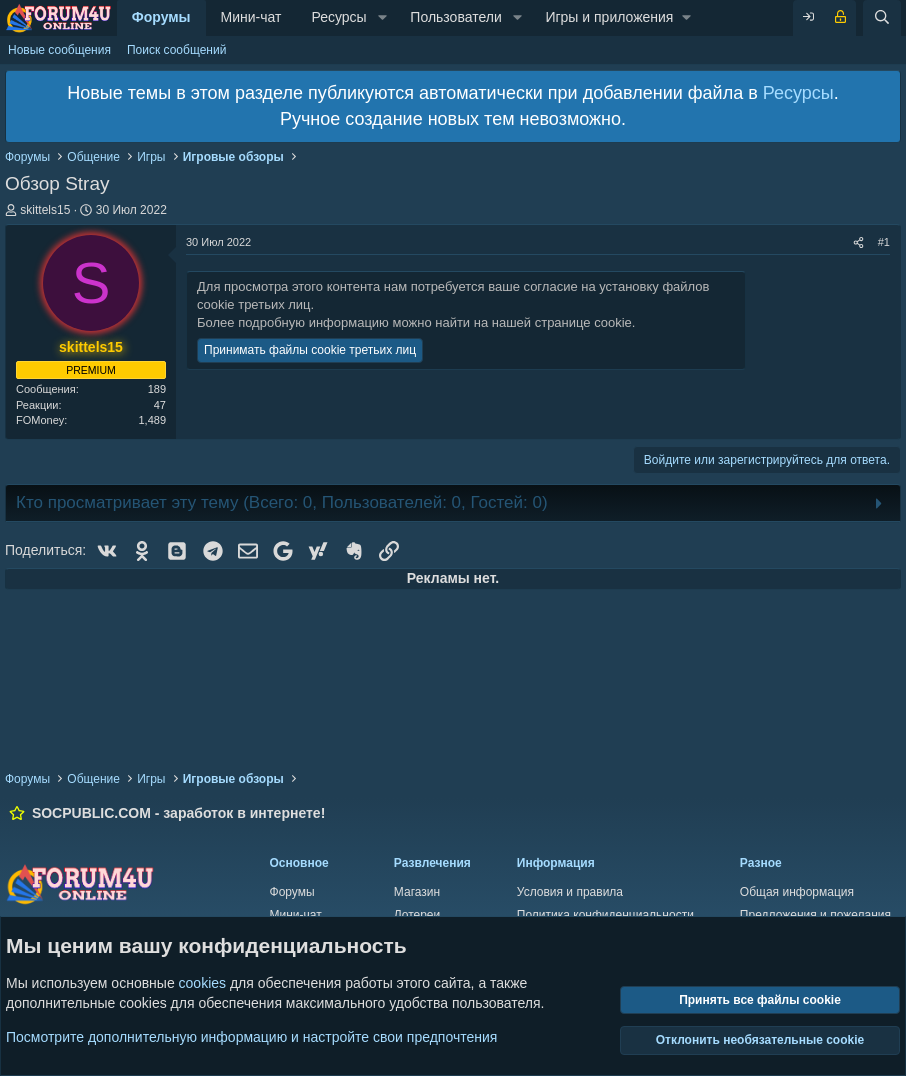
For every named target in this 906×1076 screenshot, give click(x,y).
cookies (202, 983)
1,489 (152, 420)
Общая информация (797, 892)
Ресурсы (338, 17)
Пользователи (455, 17)
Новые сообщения (59, 50)
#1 (884, 242)
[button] (382, 18)
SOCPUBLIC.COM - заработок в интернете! (178, 813)
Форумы (161, 17)
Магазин (417, 892)
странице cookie (583, 322)
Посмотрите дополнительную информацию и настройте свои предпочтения (251, 1036)
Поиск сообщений (176, 50)
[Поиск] (882, 18)
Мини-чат (251, 17)
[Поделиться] (858, 242)
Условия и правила (570, 892)
